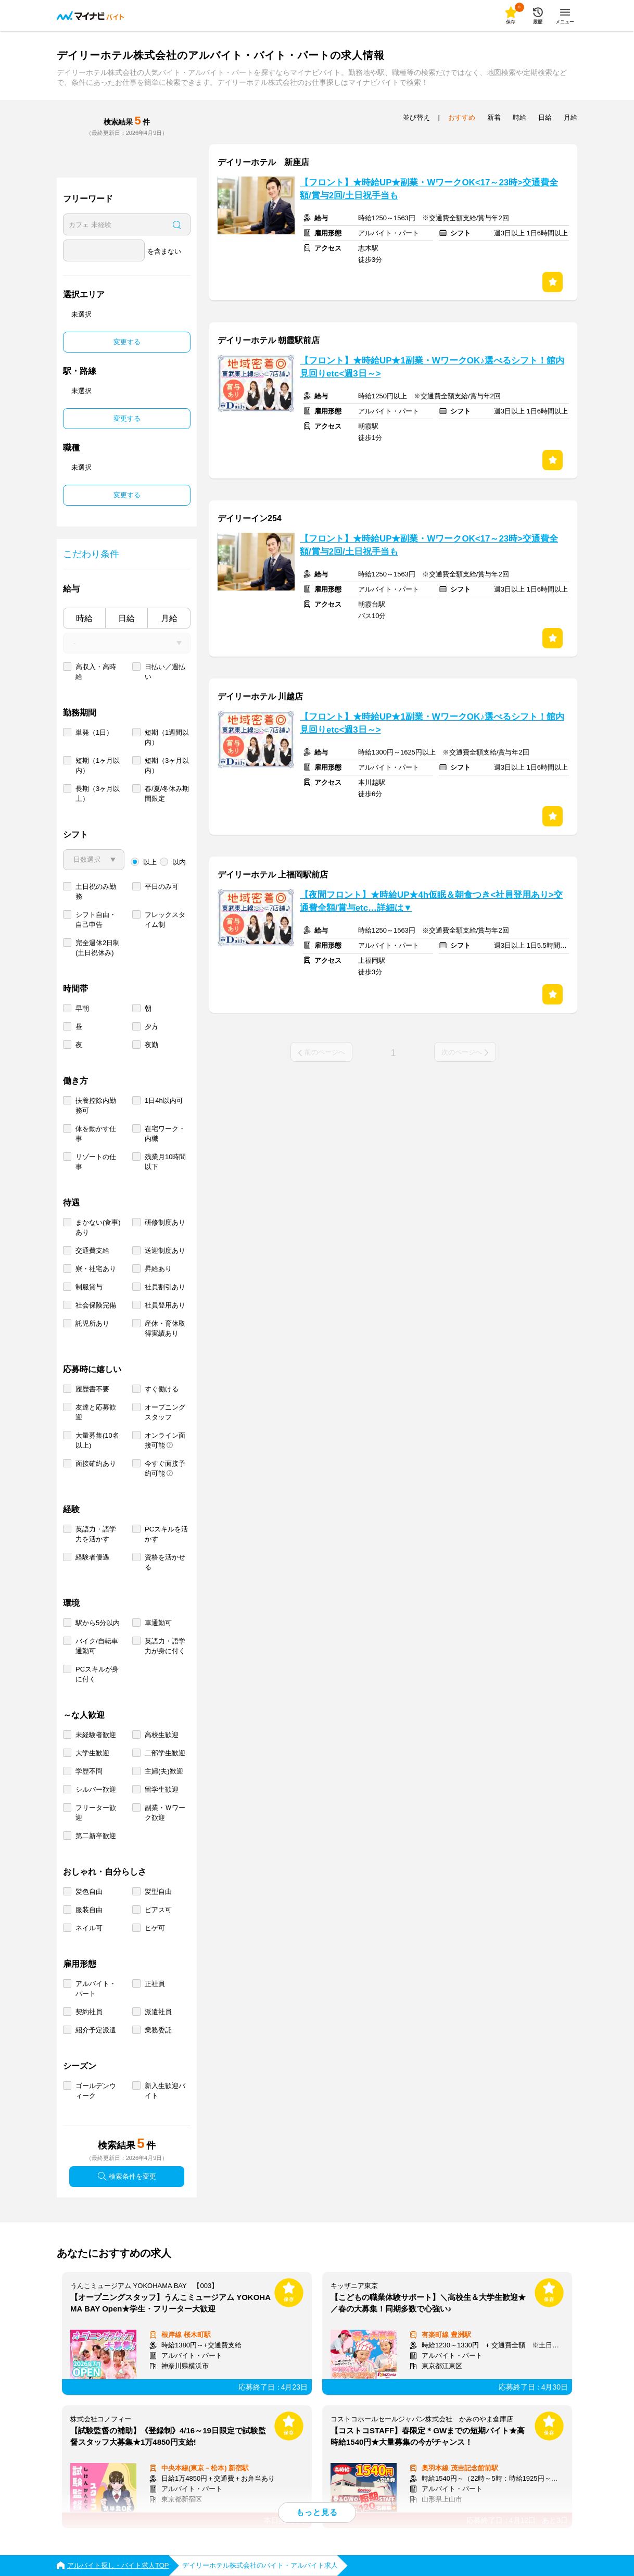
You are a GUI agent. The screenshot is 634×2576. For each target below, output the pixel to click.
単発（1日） (94, 732)
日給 (126, 618)
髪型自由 (158, 1891)
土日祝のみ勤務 (95, 891)
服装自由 (89, 1910)
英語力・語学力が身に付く (165, 1646)
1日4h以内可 (164, 1100)
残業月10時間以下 (165, 1162)
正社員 (155, 1984)
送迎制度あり (165, 1250)
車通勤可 (158, 1623)
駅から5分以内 (97, 1623)
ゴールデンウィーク (95, 2091)
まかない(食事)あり (98, 1227)
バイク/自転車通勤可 (96, 1646)
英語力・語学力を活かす (95, 1534)
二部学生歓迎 (165, 1753)
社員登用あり (165, 1305)
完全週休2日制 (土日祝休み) (97, 948)
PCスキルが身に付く (97, 1674)
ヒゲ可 (155, 1928)
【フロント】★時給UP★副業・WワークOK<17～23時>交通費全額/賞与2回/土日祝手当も (429, 189)
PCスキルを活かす (166, 1534)
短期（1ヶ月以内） (97, 765)
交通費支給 (92, 1250)
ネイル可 (89, 1928)
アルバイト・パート (95, 1988)
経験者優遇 (92, 1557)
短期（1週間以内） (167, 737)
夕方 (151, 1027)
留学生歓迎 (162, 1789)
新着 (494, 117)
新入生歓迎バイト (165, 2091)
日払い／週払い (165, 672)
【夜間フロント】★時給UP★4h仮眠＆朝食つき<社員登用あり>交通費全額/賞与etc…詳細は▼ (431, 901)
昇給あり (158, 1269)
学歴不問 (89, 1771)
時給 (84, 618)
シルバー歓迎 (95, 1789)
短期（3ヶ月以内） (167, 765)
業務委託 (158, 2030)
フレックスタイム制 (165, 919)
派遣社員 (158, 2012)
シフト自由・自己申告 (95, 919)
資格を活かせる (165, 1562)
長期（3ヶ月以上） (97, 793)
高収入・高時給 (95, 672)
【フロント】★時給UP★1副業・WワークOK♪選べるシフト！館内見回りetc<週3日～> (432, 367)
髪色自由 (89, 1891)
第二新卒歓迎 (95, 1836)
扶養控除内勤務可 (95, 1105)
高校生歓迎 (162, 1735)
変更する (127, 342)
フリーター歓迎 (95, 1812)
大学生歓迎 (92, 1753)
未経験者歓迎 (95, 1735)
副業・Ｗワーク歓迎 (165, 1812)
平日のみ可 (162, 886)
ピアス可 (158, 1910)
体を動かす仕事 (95, 1133)
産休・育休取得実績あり (165, 1328)
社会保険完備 (95, 1305)
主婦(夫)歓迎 (164, 1771)
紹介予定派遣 (95, 2030)
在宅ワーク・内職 (165, 1133)
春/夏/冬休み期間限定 (167, 793)
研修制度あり (165, 1222)
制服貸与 (89, 1287)
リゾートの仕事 (95, 1162)
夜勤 (151, 1045)
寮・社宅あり (95, 1269)
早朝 (82, 1008)
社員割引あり (165, 1287)
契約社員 (89, 2012)
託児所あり (92, 1323)
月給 (169, 618)
